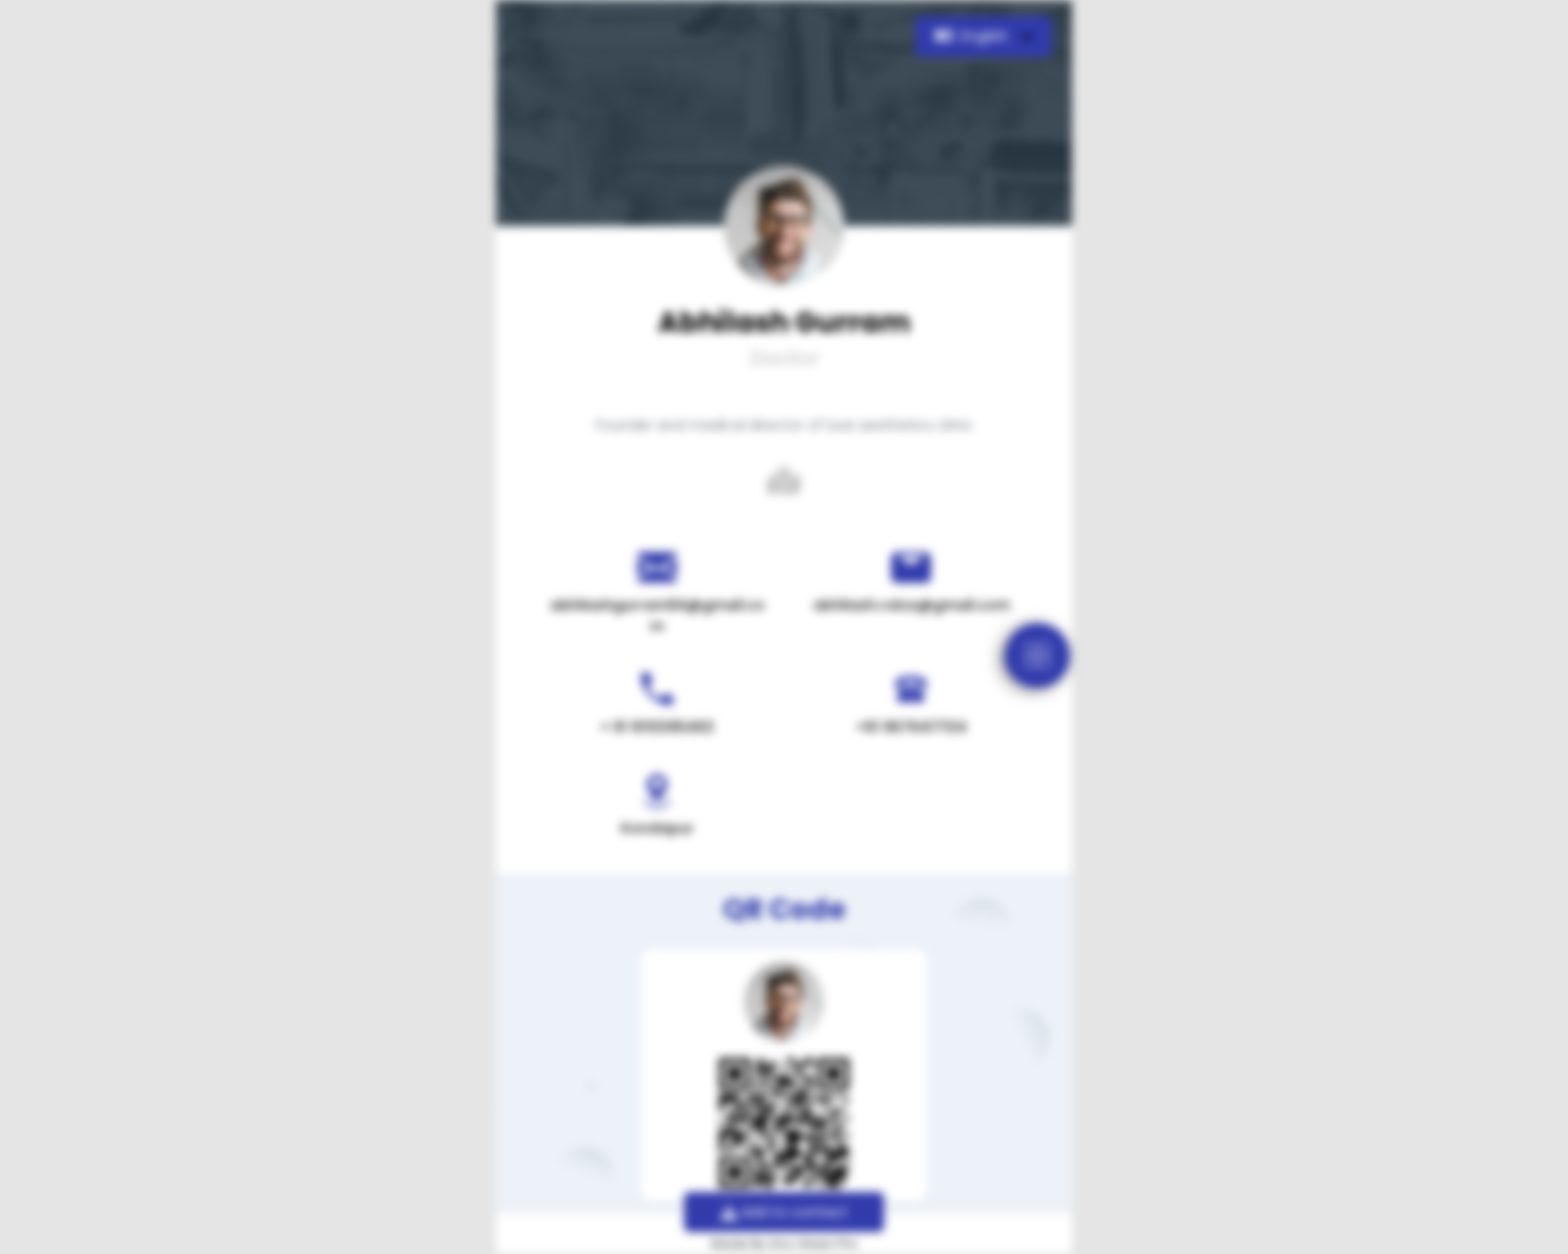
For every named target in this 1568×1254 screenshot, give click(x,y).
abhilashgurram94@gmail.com (657, 615)
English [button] (973, 36)
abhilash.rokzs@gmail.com (911, 605)
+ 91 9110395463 (657, 727)
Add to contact (784, 1212)
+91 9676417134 (911, 727)
